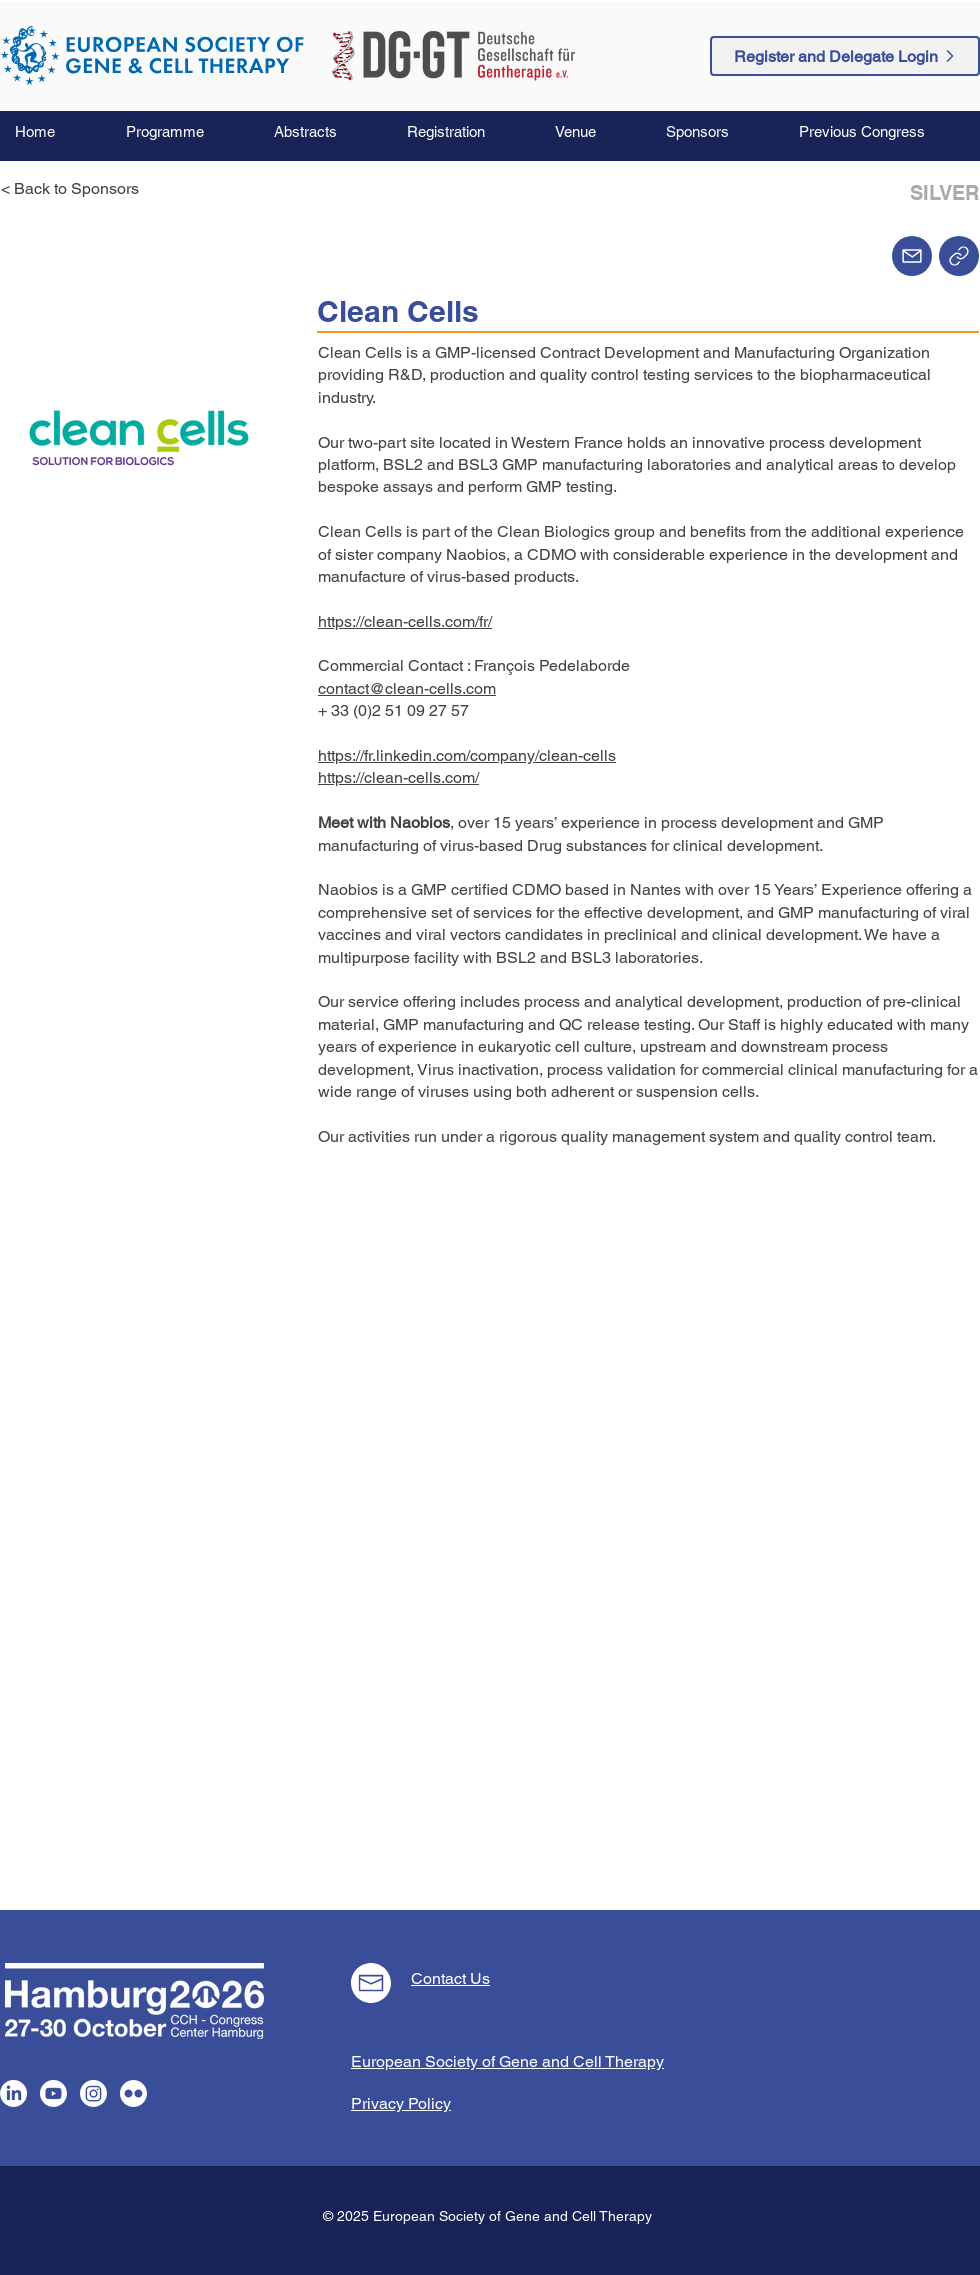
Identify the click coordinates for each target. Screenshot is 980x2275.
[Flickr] (133, 2093)
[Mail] (912, 256)
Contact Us (450, 1978)
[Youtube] (53, 2093)
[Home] (959, 256)
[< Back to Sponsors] (76, 189)
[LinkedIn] (13, 2093)
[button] (185, 132)
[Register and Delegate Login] (845, 56)
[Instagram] (93, 2093)
